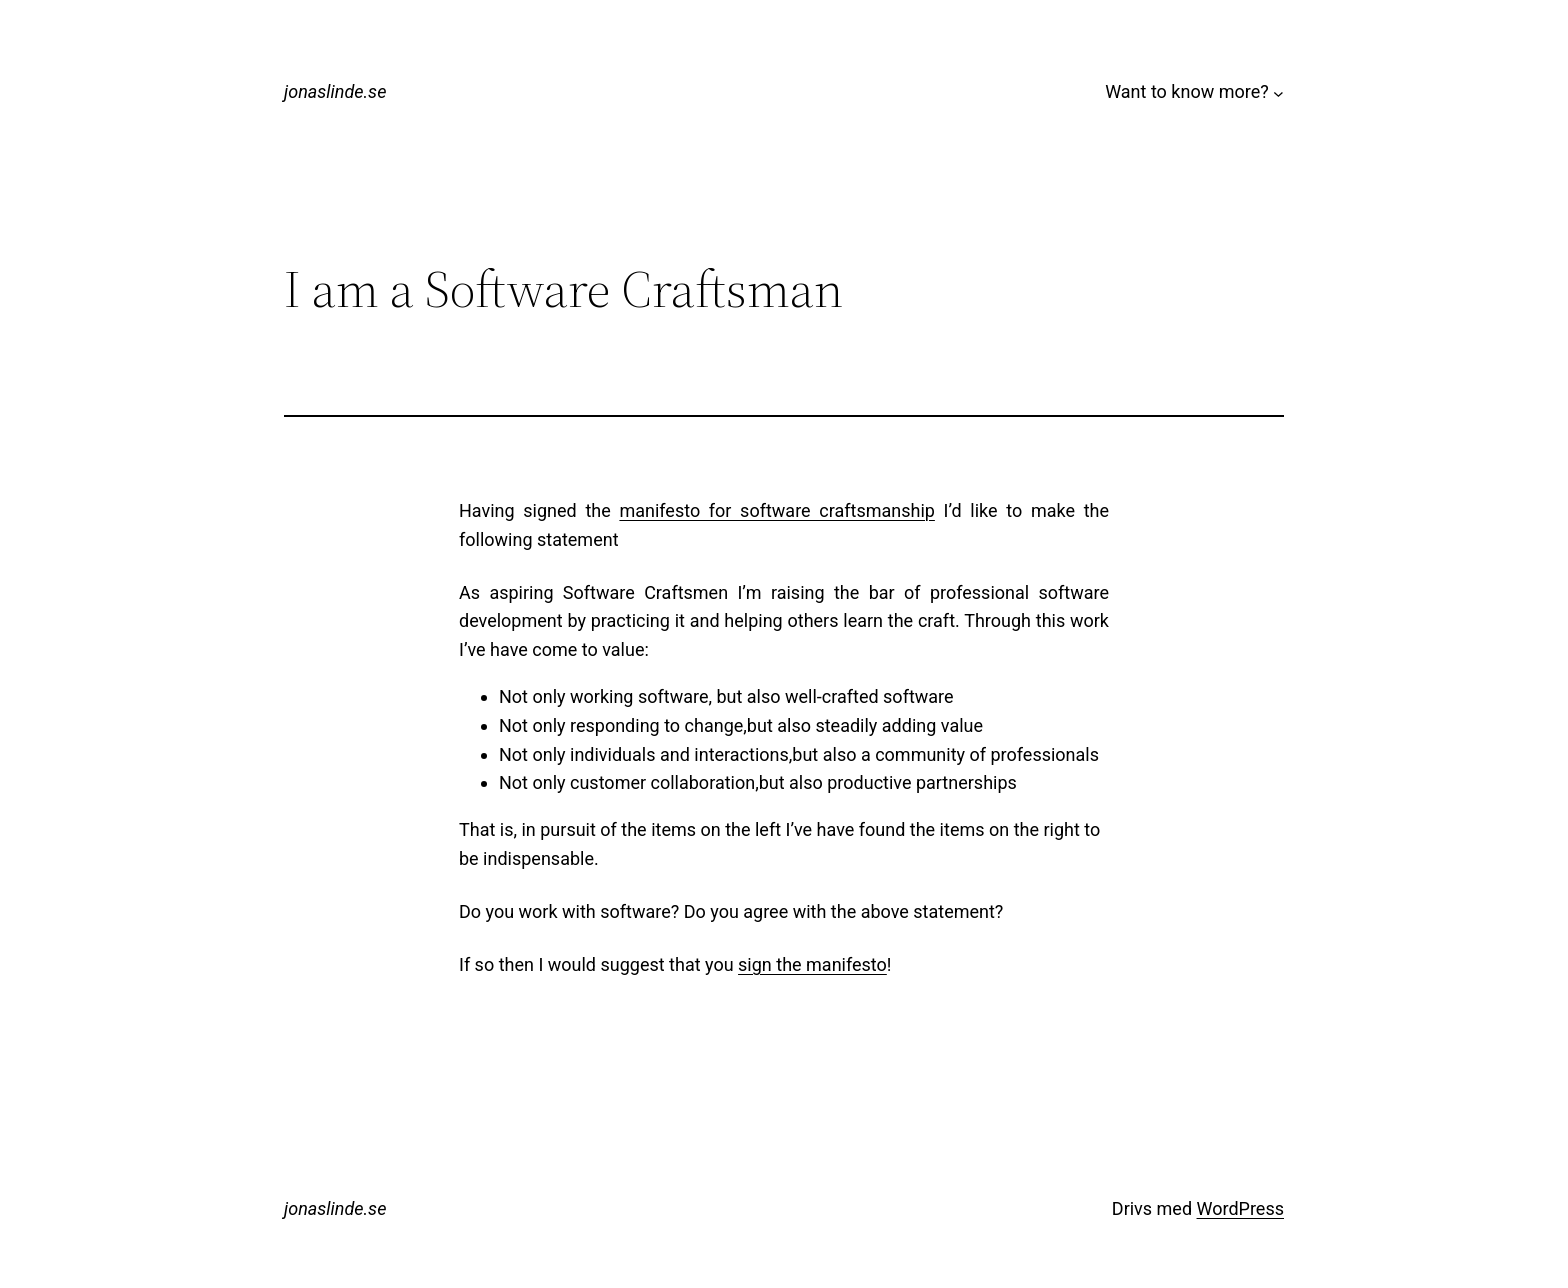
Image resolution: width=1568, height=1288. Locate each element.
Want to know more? (1187, 91)
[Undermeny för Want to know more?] (1278, 92)
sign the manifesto (812, 964)
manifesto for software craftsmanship (776, 510)
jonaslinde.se (335, 91)
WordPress (1240, 1208)
